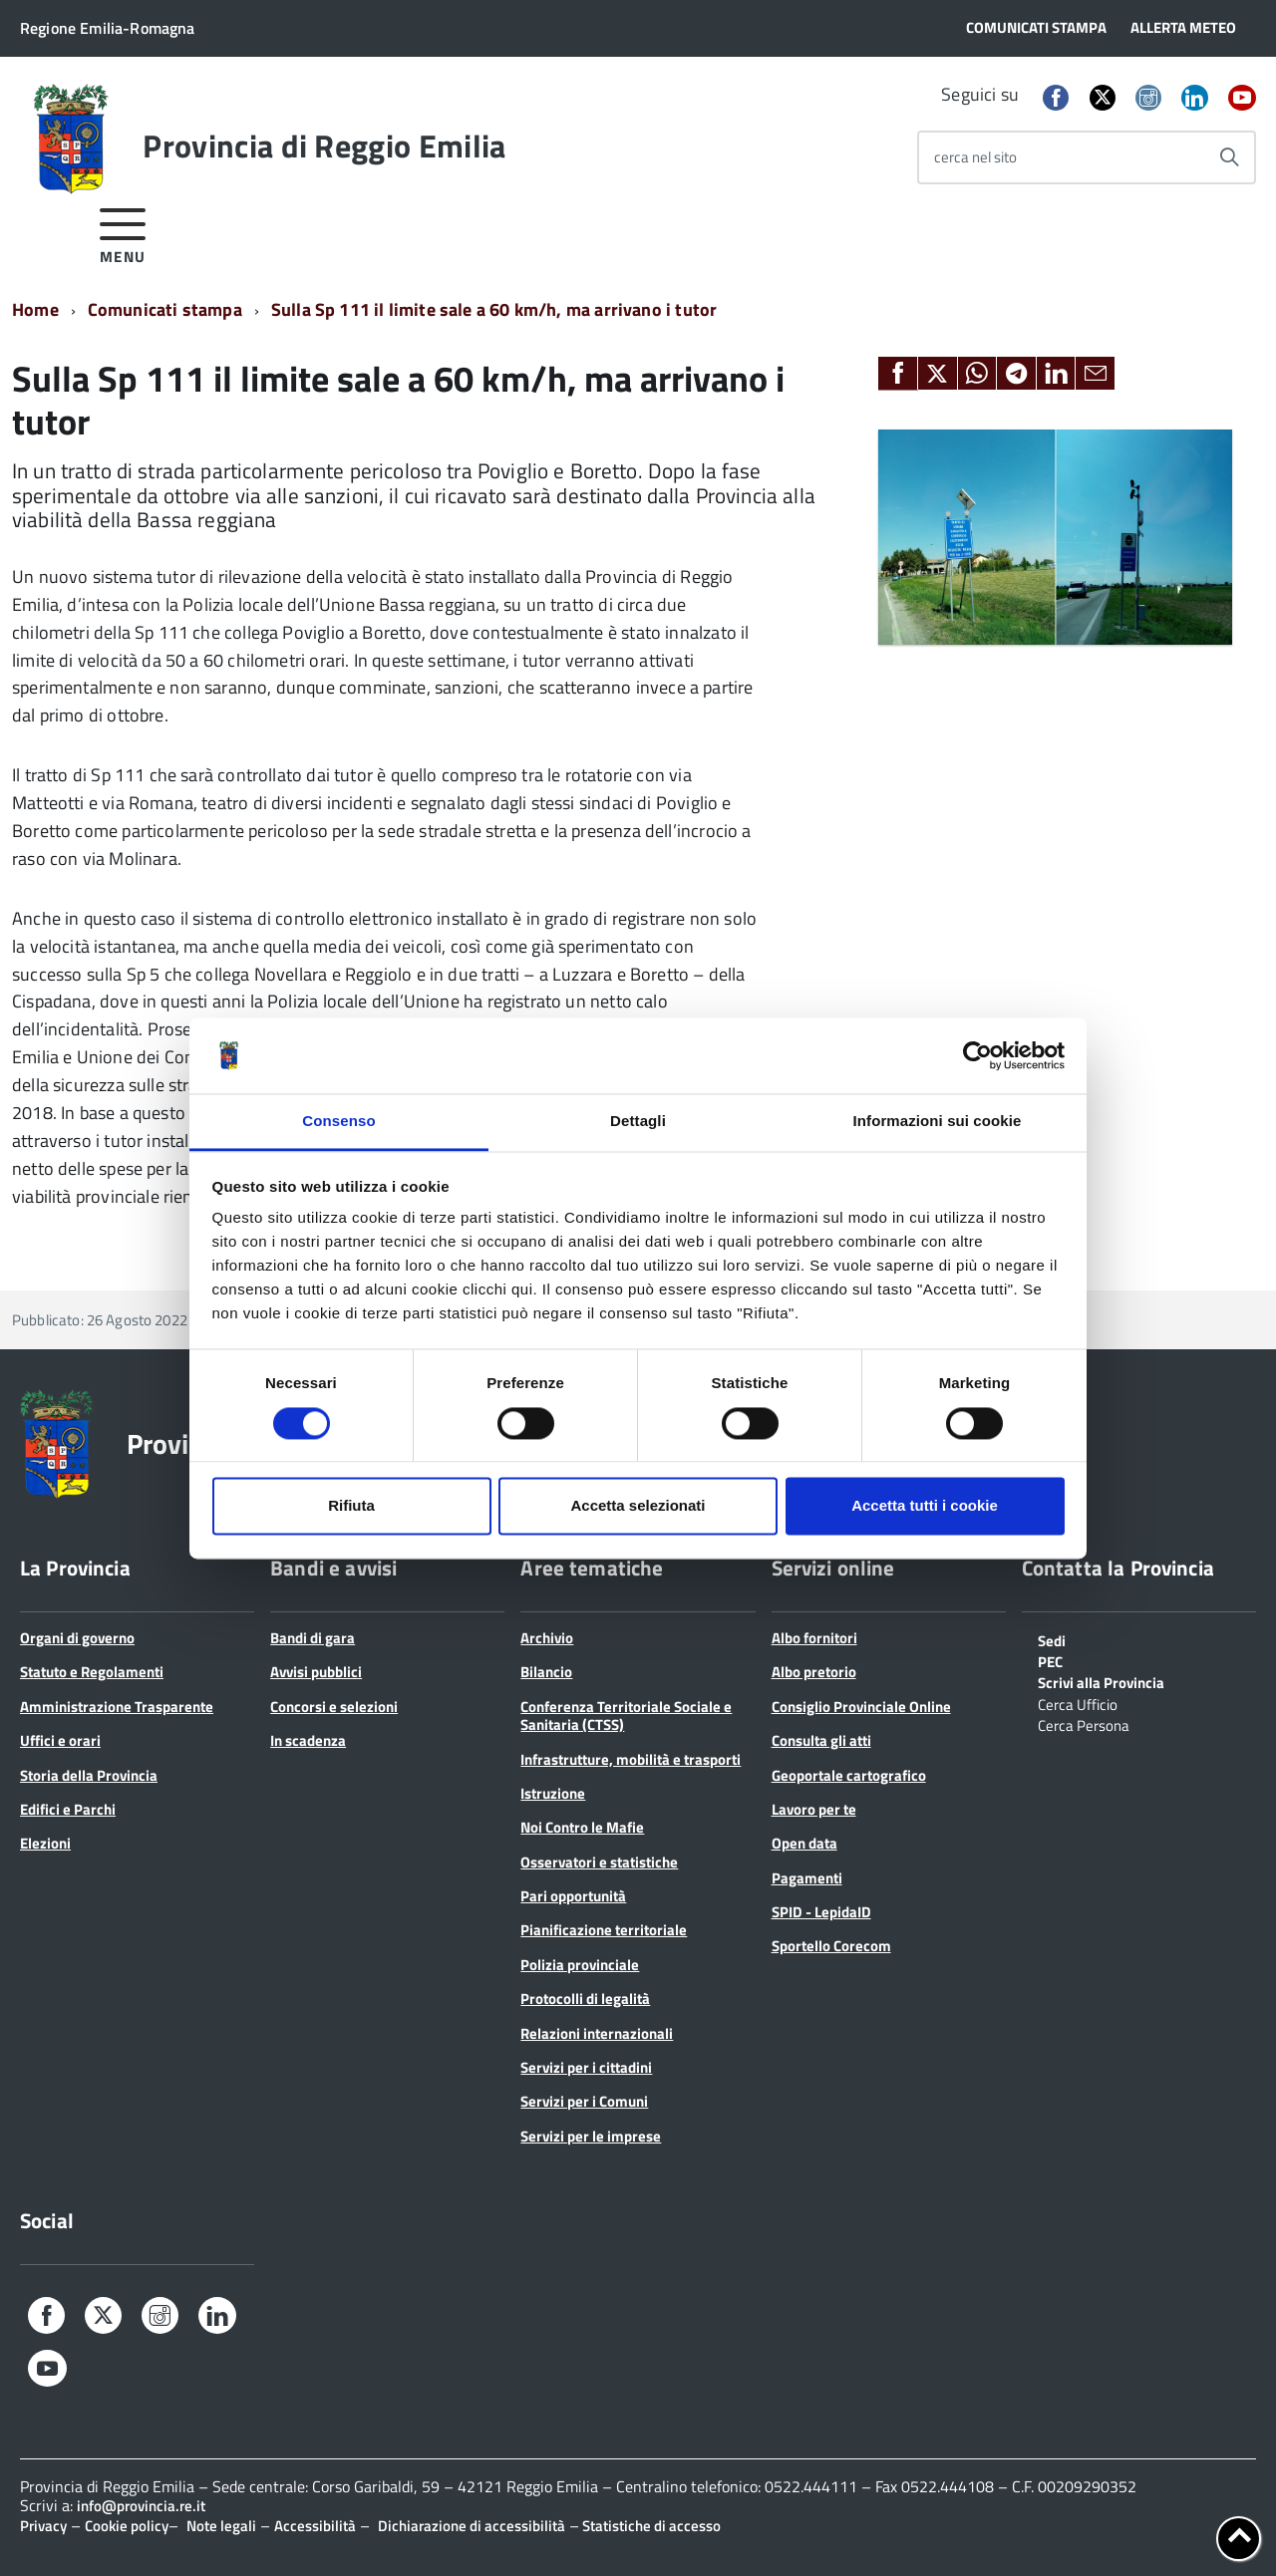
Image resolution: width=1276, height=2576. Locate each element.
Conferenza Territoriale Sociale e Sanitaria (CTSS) (626, 1715)
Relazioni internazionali (596, 2033)
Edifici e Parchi (68, 1809)
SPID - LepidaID (821, 1911)
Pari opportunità (573, 1895)
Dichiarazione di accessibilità (471, 2525)
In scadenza (308, 1740)
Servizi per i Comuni (584, 2101)
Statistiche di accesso (650, 2525)
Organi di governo (77, 1637)
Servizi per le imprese (590, 2136)
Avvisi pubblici (316, 1671)
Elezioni (45, 1843)
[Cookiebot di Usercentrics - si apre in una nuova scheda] (977, 1055)
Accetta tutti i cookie (924, 1506)
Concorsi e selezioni (334, 1706)
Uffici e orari (60, 1740)
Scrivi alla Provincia (1101, 1681)
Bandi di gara (312, 1637)
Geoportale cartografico (849, 1775)
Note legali (221, 2525)
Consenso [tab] (338, 1121)
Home (35, 309)
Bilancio (546, 1671)
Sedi (1052, 1639)
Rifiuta (351, 1506)
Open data (804, 1843)
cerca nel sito (975, 156)
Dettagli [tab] (638, 1121)
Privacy (43, 2525)
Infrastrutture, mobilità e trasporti (630, 1759)
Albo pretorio (814, 1671)
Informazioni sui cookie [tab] (937, 1121)
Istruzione (552, 1793)
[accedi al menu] (123, 232)
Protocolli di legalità (585, 1998)
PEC (1050, 1660)
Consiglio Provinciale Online (861, 1706)
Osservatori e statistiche (599, 1862)
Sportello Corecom (831, 1945)
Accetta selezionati (637, 1506)
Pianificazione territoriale (603, 1929)
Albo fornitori (814, 1637)
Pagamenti (807, 1877)
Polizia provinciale (579, 1964)
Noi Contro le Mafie (582, 1827)
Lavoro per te (814, 1809)
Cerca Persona (1083, 1724)
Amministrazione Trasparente (116, 1706)
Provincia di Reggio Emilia (324, 145)
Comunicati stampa (165, 309)
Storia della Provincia (89, 1775)
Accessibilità (315, 2525)
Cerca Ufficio (1077, 1703)
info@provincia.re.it (141, 2505)
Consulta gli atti (821, 1740)
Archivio (546, 1637)
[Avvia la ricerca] (1229, 157)
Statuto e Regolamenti (91, 1671)
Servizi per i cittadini (586, 2067)
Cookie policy (126, 2525)
